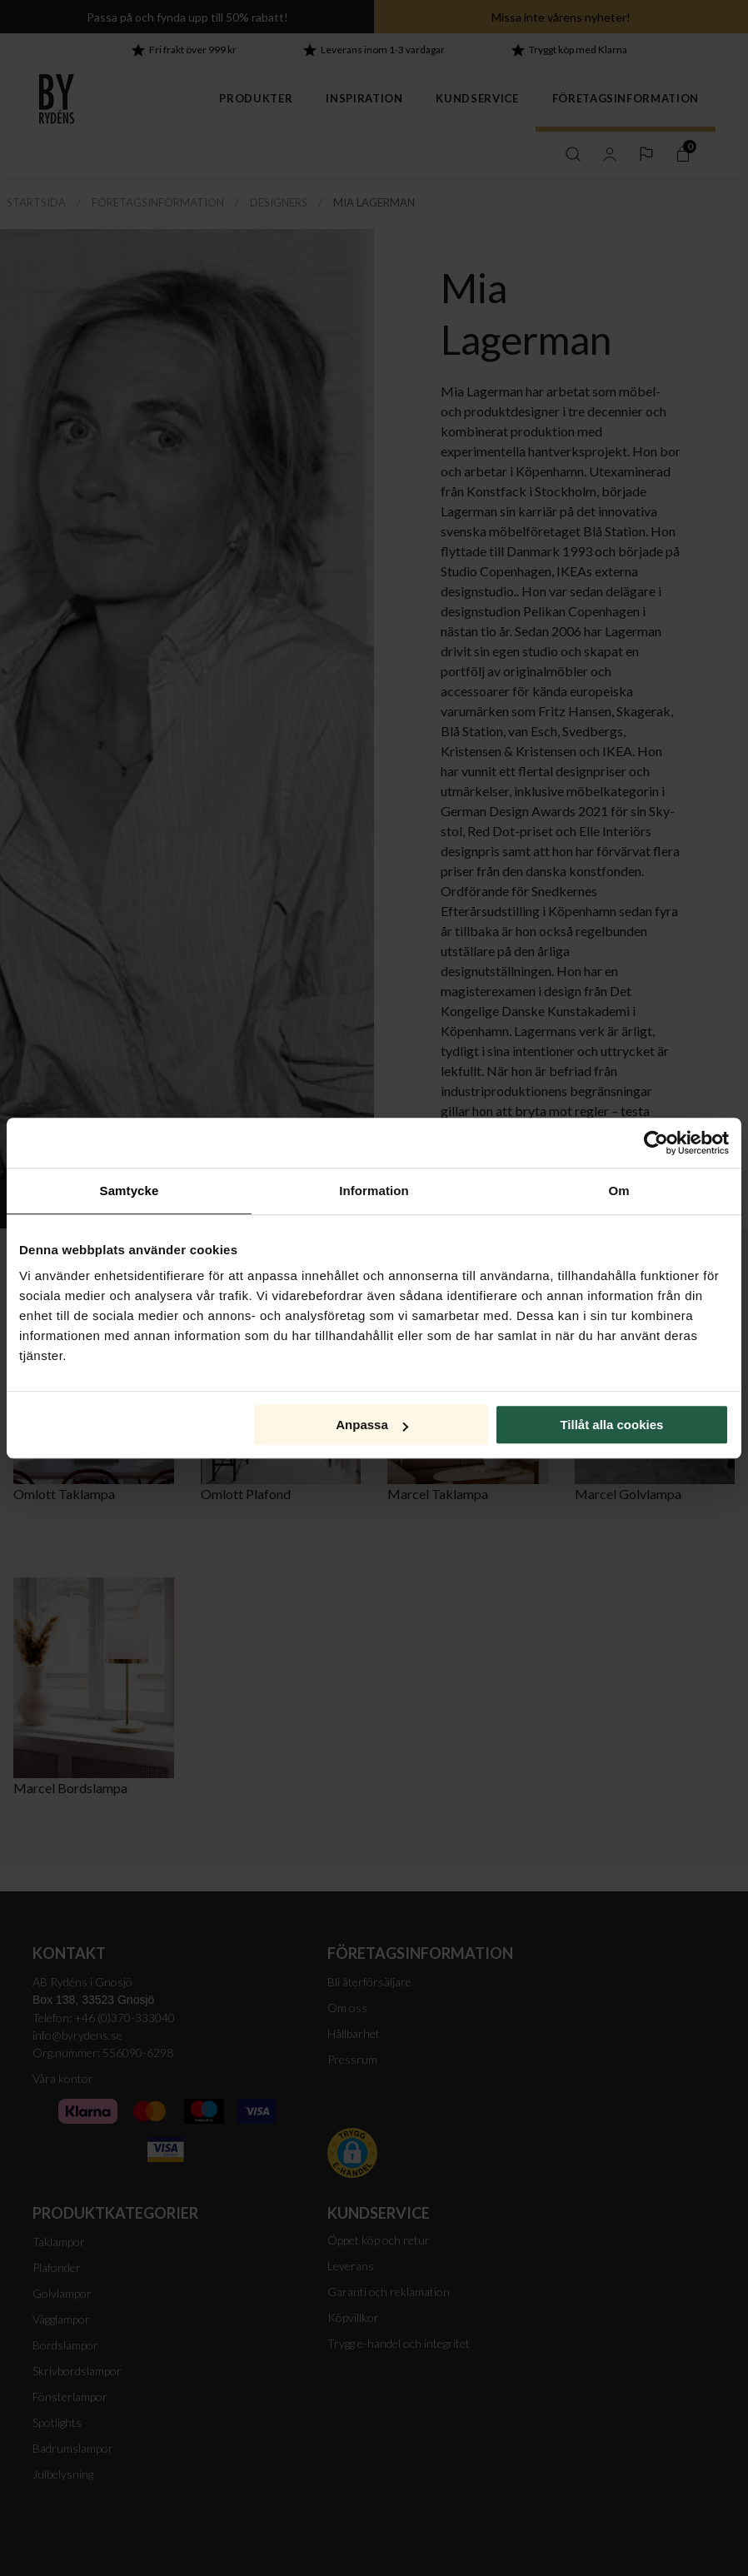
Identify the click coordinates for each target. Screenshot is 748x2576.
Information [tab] (374, 1190)
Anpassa (372, 1425)
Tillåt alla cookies (611, 1425)
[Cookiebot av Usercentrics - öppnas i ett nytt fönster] (656, 1142)
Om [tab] (618, 1190)
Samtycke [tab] (129, 1190)
